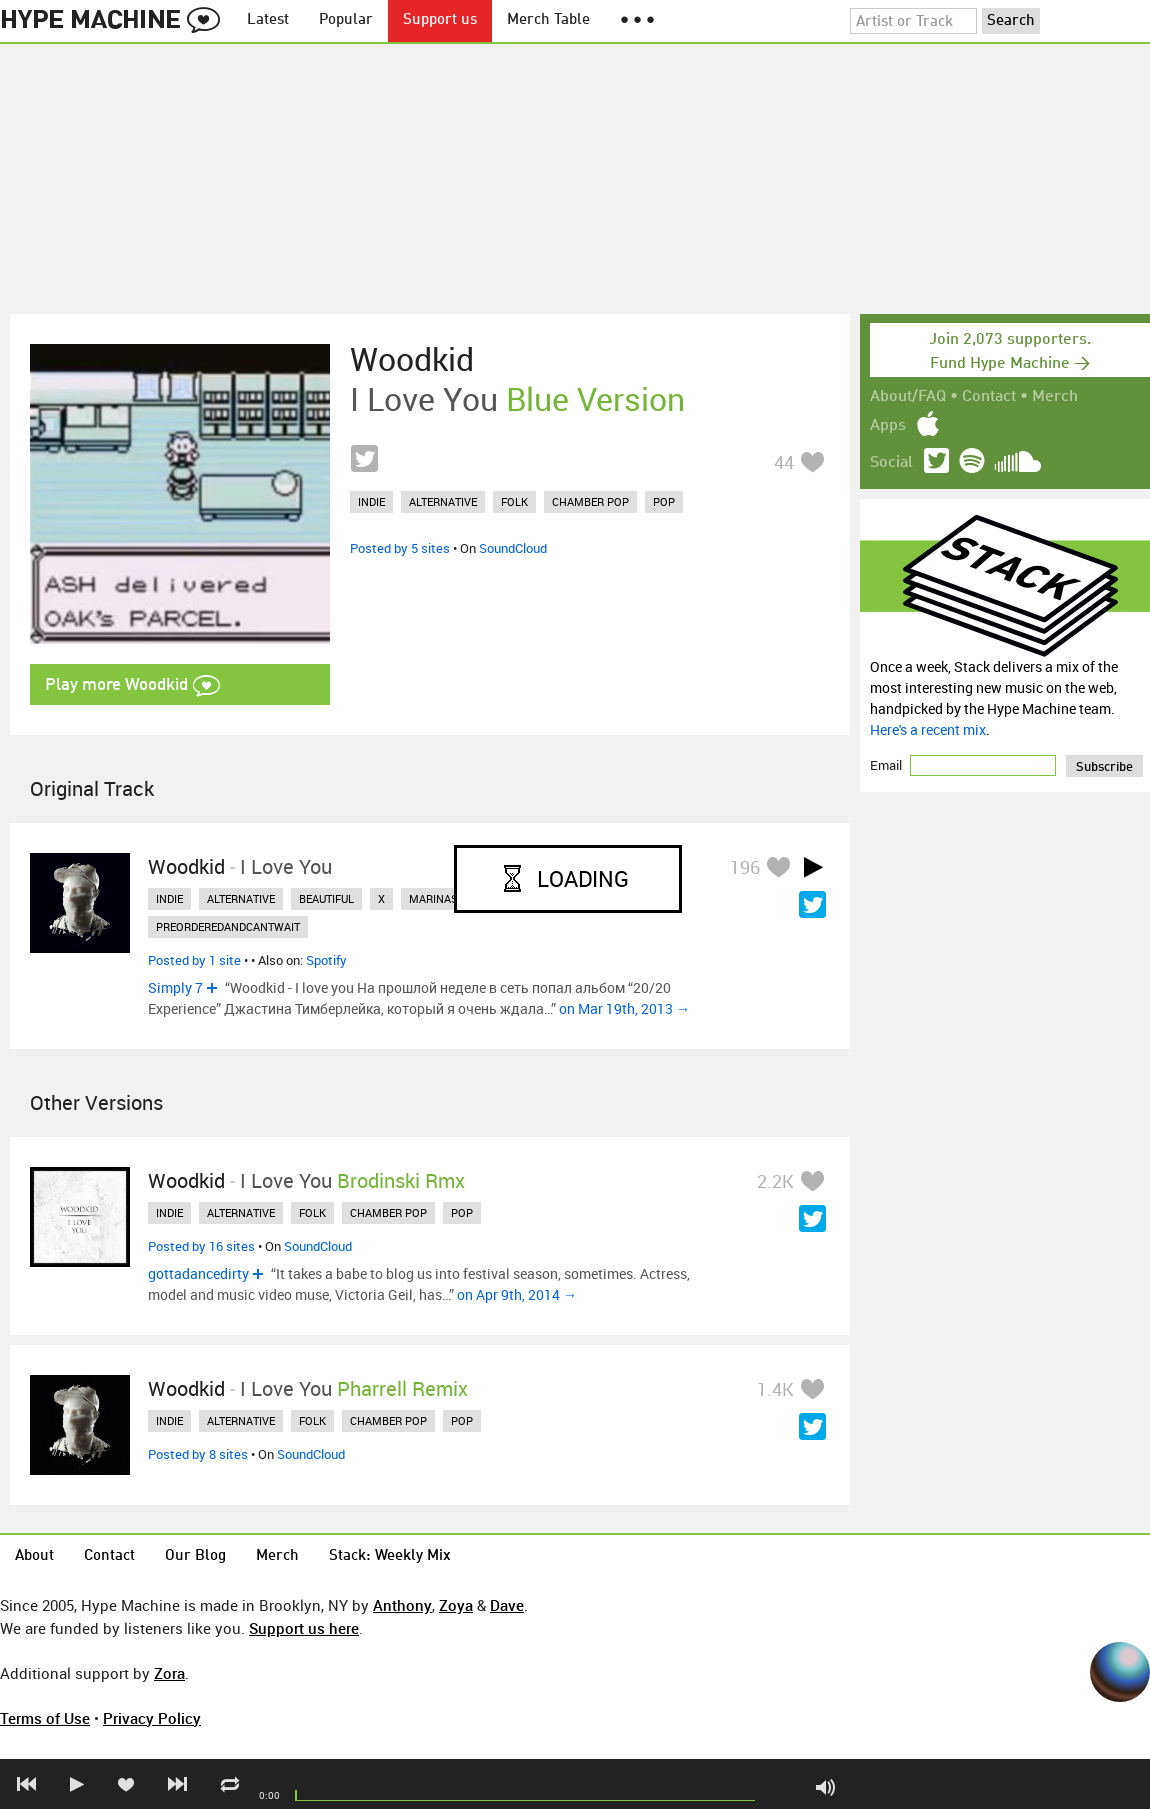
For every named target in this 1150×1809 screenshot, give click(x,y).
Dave (507, 1605)
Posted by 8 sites (198, 1454)
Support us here (304, 1628)
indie (371, 501)
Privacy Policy (152, 1718)
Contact (989, 397)
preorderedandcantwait (228, 926)
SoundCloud (513, 548)
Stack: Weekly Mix (390, 1556)
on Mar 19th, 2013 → (624, 1008)
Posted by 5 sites (400, 548)
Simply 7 (175, 987)
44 (784, 462)
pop (664, 501)
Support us (440, 20)
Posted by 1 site (194, 960)
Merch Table (548, 20)
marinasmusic (450, 898)
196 (745, 867)
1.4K (775, 1389)
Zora (169, 1673)
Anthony (402, 1605)
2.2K (775, 1181)
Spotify (326, 960)
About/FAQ (908, 397)
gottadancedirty (198, 1273)
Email (887, 765)
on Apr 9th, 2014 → (517, 1294)
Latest (268, 20)
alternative (443, 501)
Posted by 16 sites (201, 1246)
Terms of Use (45, 1718)
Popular (346, 20)
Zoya (456, 1605)
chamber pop (590, 501)
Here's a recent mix (928, 729)
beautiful (326, 898)
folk (514, 501)
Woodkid (412, 359)
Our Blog (195, 1556)
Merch (1055, 397)
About (34, 1556)
